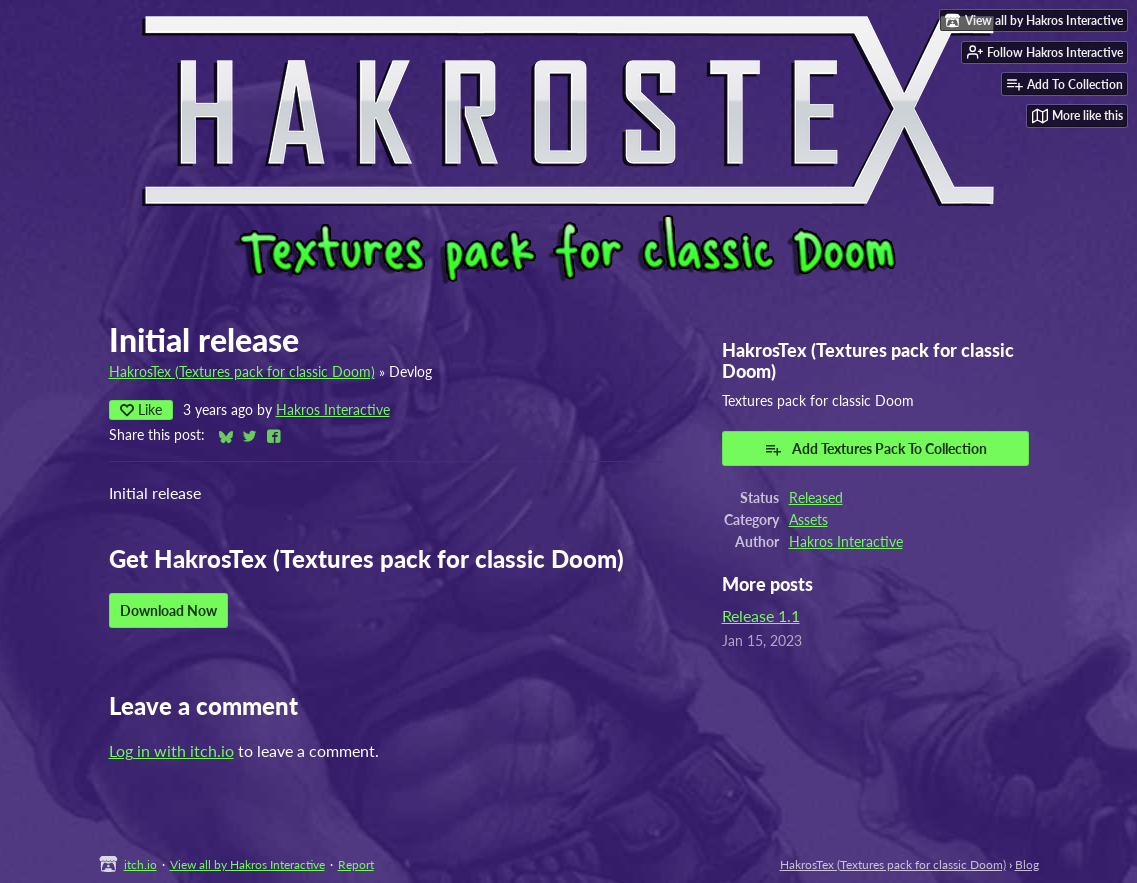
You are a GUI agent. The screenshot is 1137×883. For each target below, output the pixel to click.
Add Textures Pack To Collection (875, 449)
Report (356, 864)
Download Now (168, 610)
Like (141, 409)
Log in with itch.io (171, 750)
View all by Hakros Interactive (247, 864)
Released (816, 498)
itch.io (140, 864)
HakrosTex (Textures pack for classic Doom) (242, 372)
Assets (808, 520)
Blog (1027, 864)
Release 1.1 (761, 615)
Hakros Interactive (333, 410)
